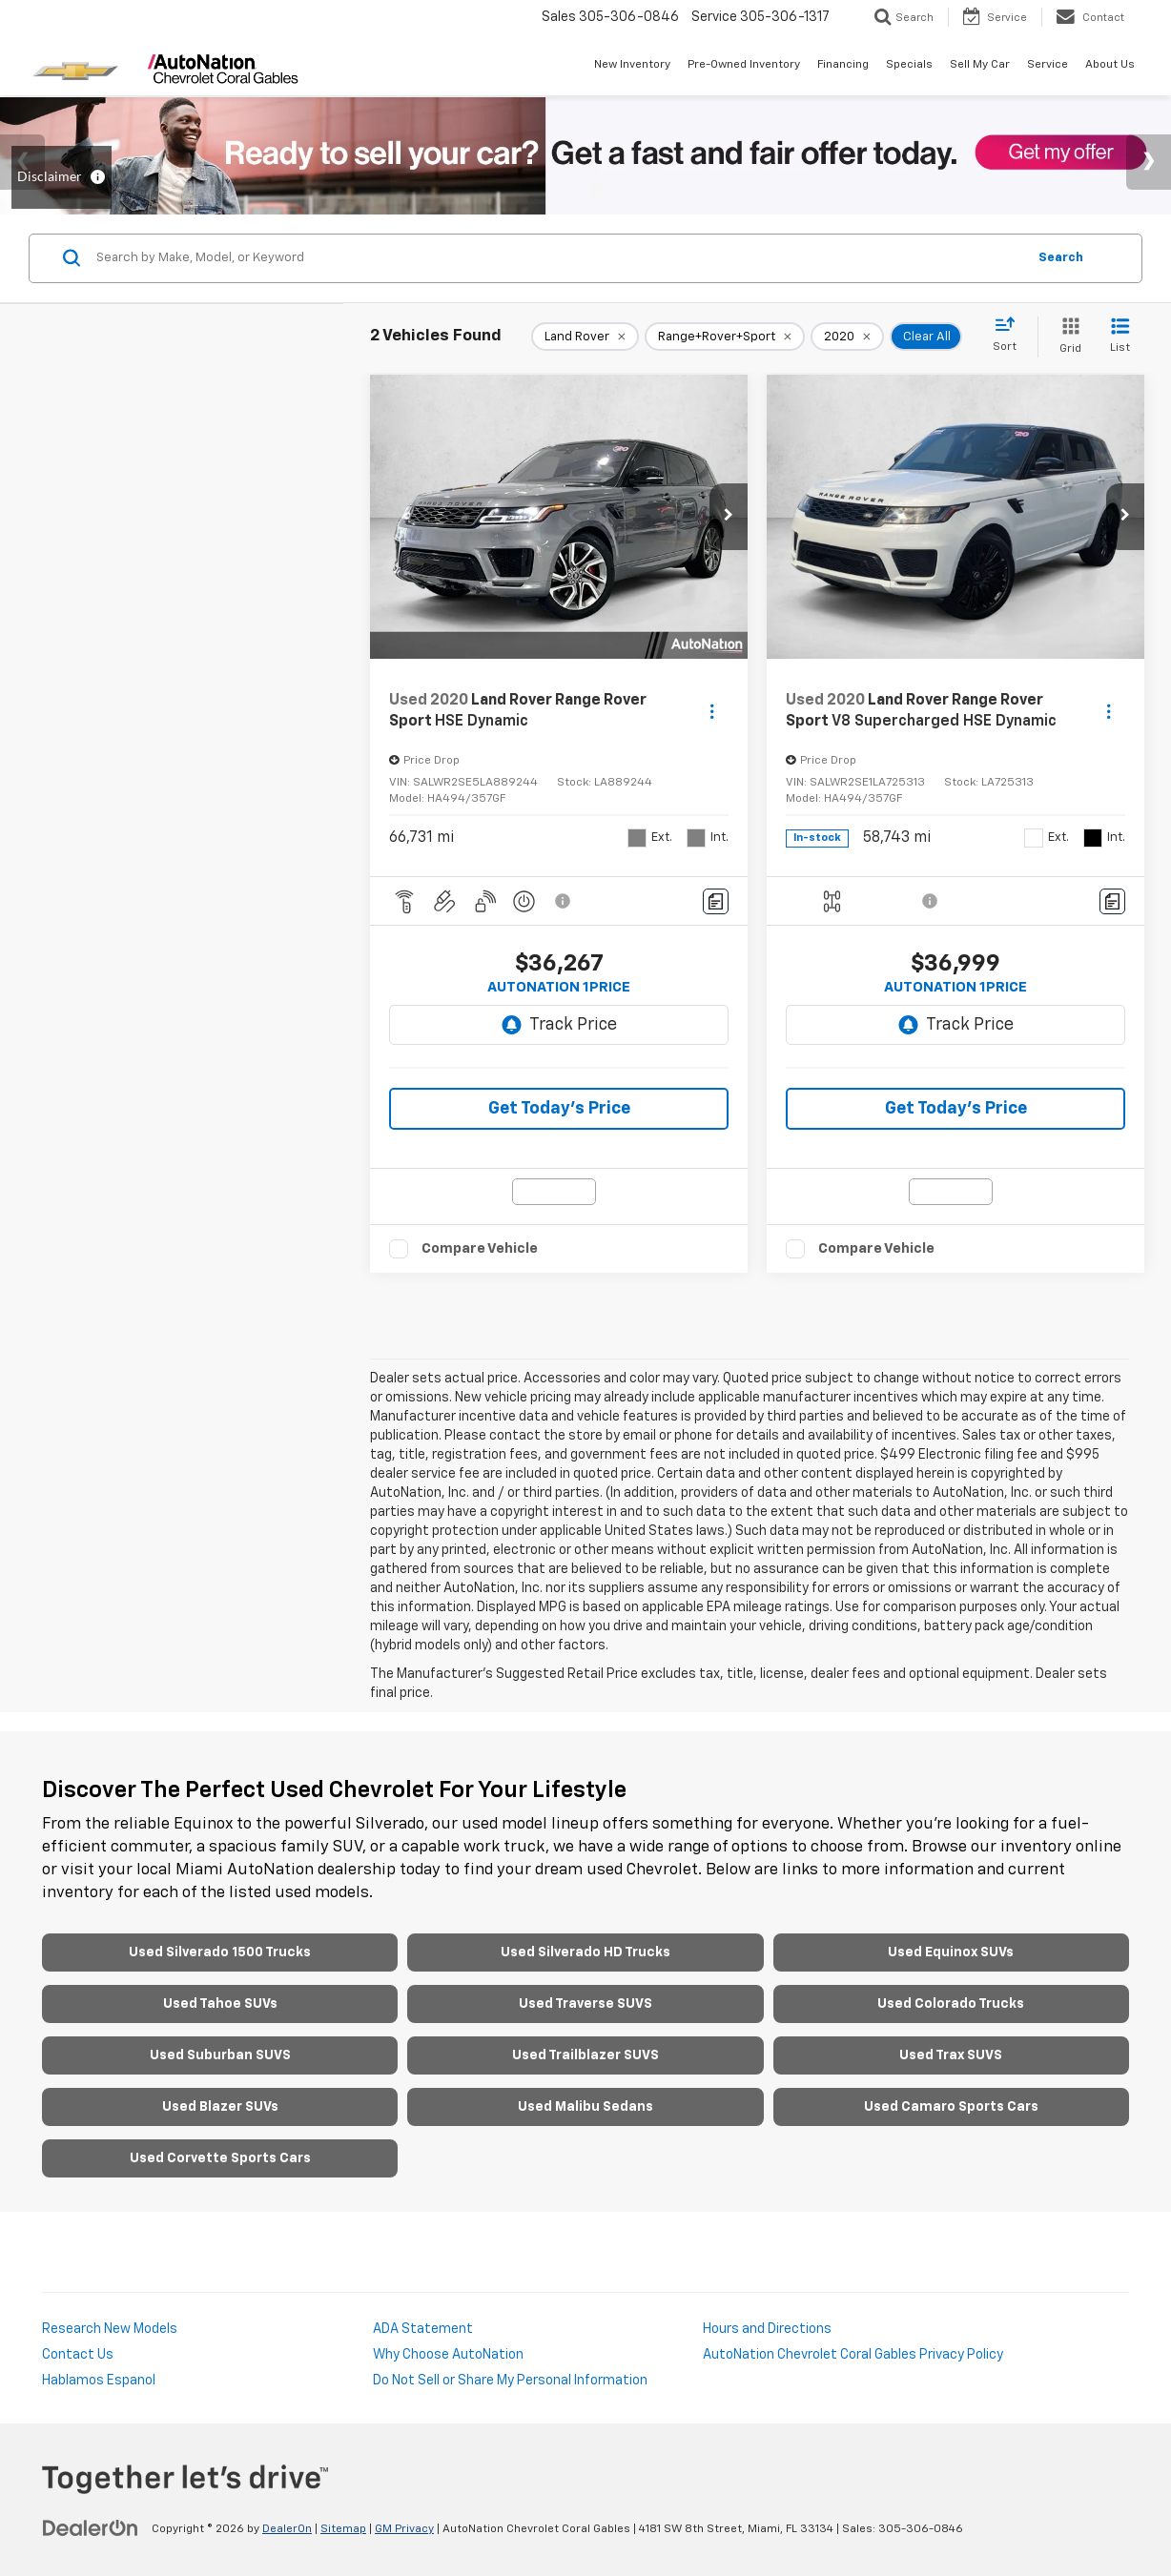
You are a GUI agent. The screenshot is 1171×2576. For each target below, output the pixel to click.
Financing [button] (843, 65)
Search (1060, 258)
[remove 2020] (847, 336)
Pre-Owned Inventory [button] (744, 65)
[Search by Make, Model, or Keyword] (558, 258)
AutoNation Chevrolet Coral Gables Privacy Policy (853, 2354)
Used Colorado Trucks (950, 2004)
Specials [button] (909, 65)
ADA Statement (423, 2329)
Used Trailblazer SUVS (585, 2055)
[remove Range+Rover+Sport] (725, 336)
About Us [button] (1110, 65)
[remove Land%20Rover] (585, 336)
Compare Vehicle (479, 1248)
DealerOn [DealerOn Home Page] (287, 2529)
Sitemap (343, 2529)
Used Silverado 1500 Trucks (220, 1952)
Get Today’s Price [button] (559, 1108)
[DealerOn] (90, 2528)
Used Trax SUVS (950, 2055)
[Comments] (716, 901)
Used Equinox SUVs (951, 1952)
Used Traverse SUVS (585, 2004)
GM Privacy (404, 2529)
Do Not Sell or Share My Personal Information (510, 2380)
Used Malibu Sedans (585, 2107)
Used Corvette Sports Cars (220, 2158)
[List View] (1120, 337)
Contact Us (77, 2354)
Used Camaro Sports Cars (951, 2107)
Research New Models (109, 2329)
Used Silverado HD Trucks (585, 1952)
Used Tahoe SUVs (220, 2004)
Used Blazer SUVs (220, 2107)
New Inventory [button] (632, 65)
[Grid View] (1066, 337)
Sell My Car (980, 65)
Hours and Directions (767, 2329)
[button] (728, 516)
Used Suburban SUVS (220, 2055)
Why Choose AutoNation (448, 2354)
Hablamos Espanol (98, 2380)
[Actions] (712, 710)
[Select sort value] (1010, 336)
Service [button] (1047, 65)
